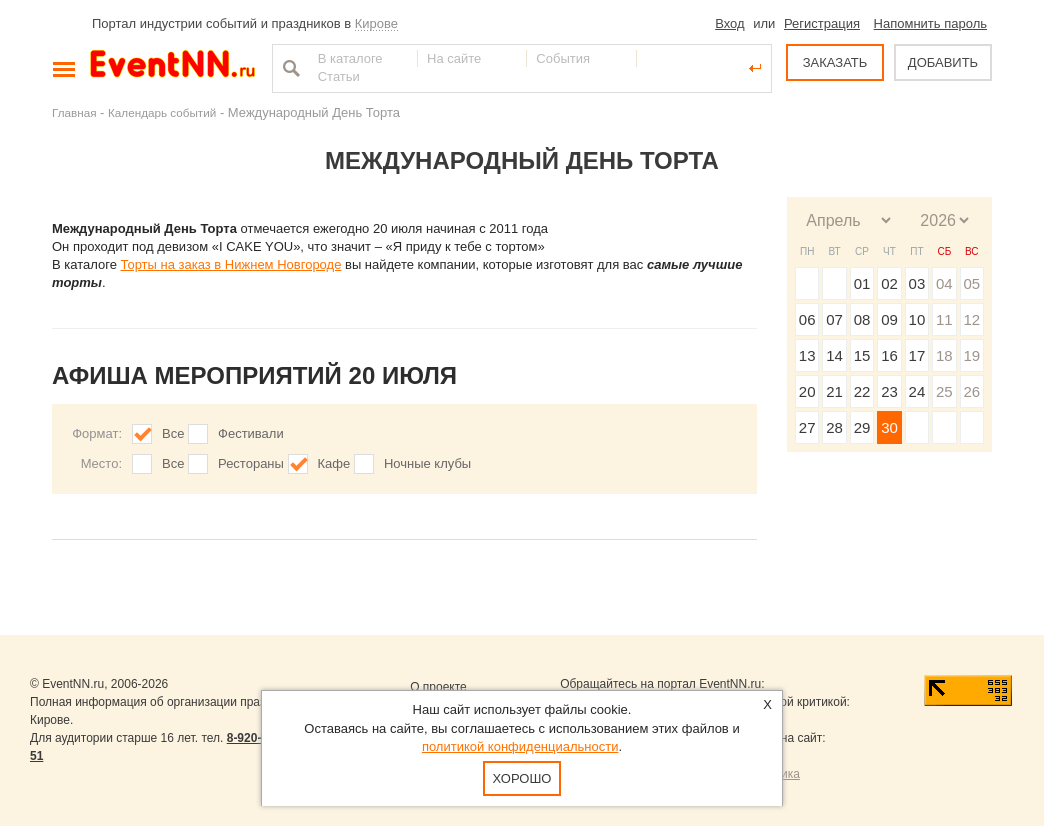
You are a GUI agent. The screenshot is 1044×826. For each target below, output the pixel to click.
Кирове (376, 23)
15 (862, 355)
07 (834, 319)
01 (862, 283)
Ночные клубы (427, 463)
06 (807, 319)
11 (944, 319)
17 (917, 355)
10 (917, 319)
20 (807, 391)
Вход (729, 23)
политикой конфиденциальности (520, 746)
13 (807, 355)
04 (944, 283)
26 (971, 391)
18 (944, 355)
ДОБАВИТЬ (943, 62)
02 (889, 283)
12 (971, 319)
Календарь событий (162, 112)
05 (971, 283)
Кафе (334, 463)
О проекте (438, 687)
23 (889, 391)
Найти (289, 68)
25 (944, 391)
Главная (74, 112)
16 (889, 355)
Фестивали (251, 433)
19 (971, 355)
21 (834, 391)
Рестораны (251, 463)
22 (862, 391)
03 (917, 283)
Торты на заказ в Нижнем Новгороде (231, 264)
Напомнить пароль (930, 23)
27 (807, 427)
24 (917, 391)
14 (834, 355)
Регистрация (822, 23)
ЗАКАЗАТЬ (835, 62)
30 (889, 427)
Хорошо (522, 778)
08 (862, 319)
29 (862, 427)
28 (834, 427)
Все (173, 433)
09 (889, 319)
